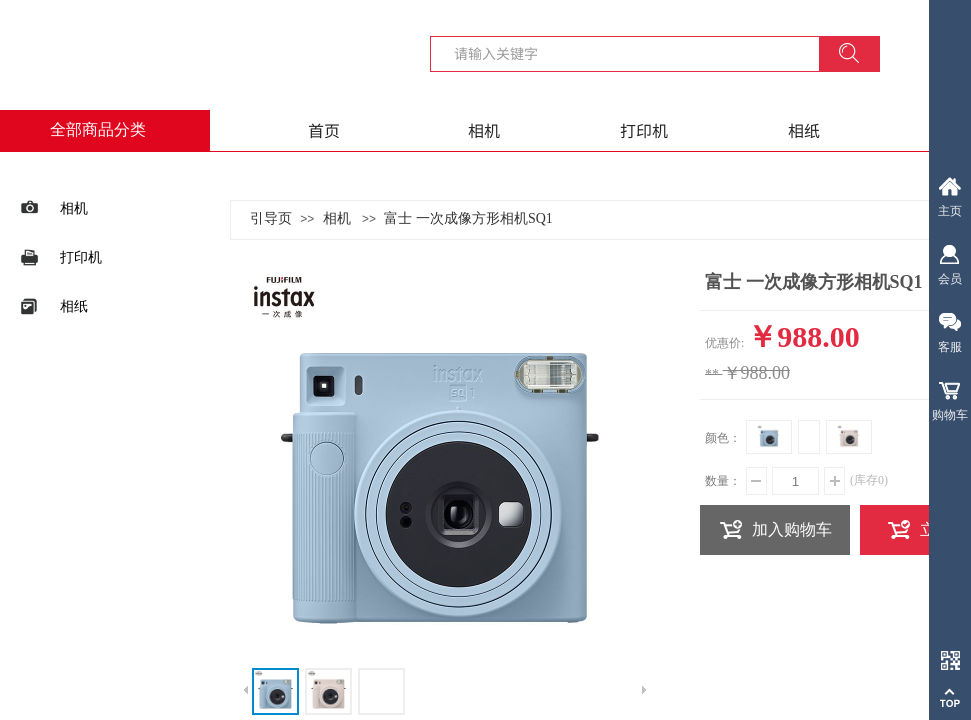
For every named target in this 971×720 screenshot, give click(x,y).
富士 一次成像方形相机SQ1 (468, 218)
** (712, 374)
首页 (324, 130)
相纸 (804, 130)
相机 (484, 130)
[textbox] (637, 53)
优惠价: (724, 343)
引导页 (271, 218)
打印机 (644, 130)
